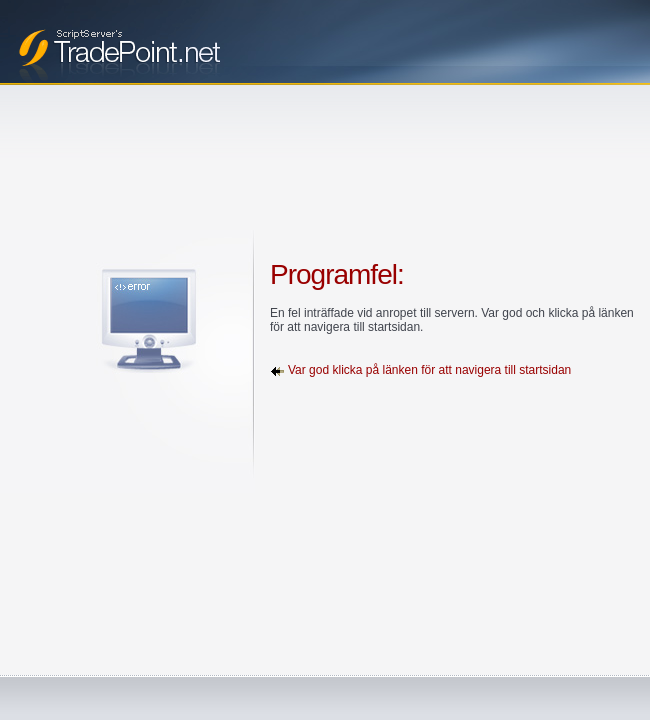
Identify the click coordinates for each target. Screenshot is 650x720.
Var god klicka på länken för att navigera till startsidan (429, 370)
